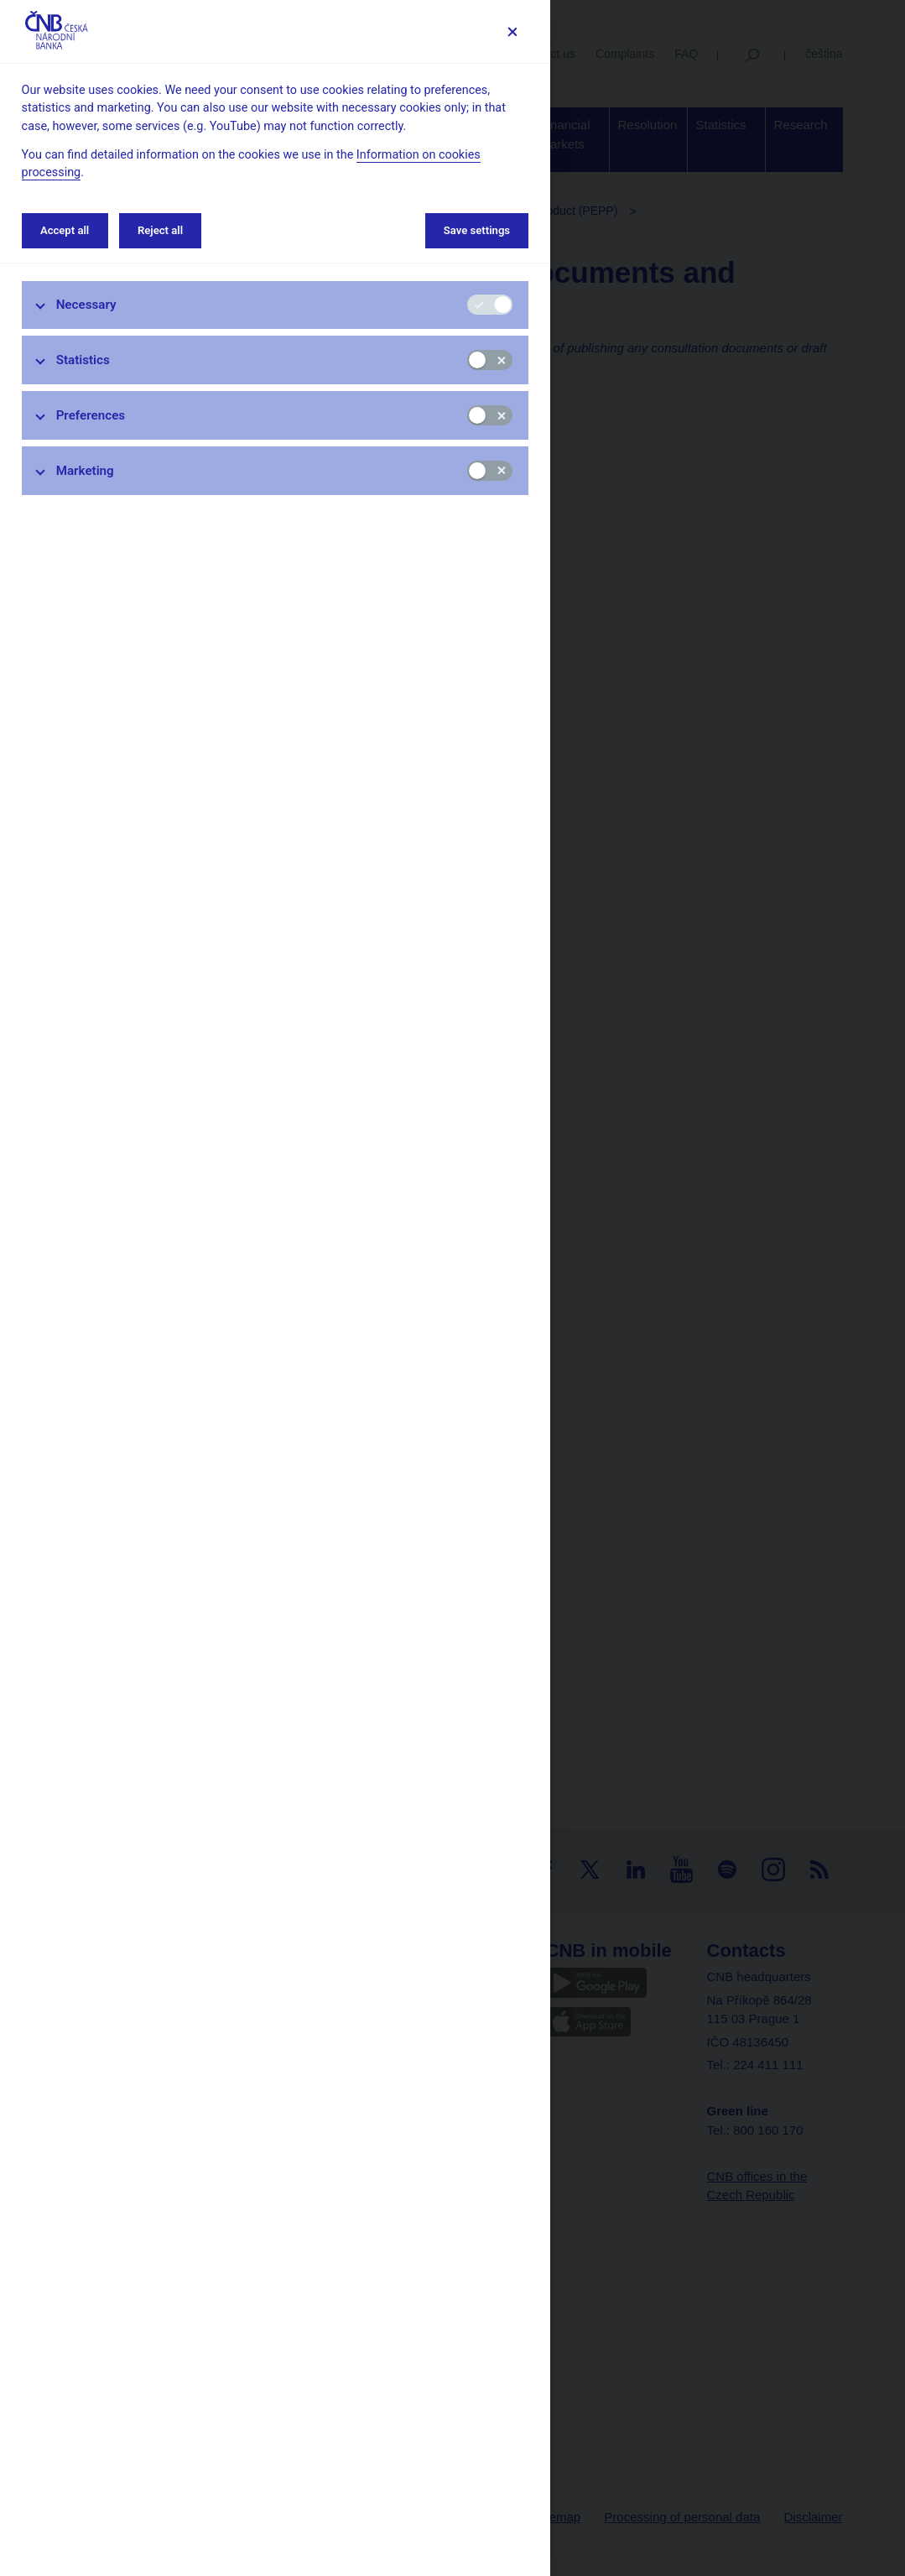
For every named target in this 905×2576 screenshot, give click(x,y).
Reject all (160, 230)
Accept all (64, 230)
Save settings (477, 230)
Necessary (86, 304)
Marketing (85, 470)
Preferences (91, 415)
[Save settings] (512, 31)
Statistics (83, 360)
